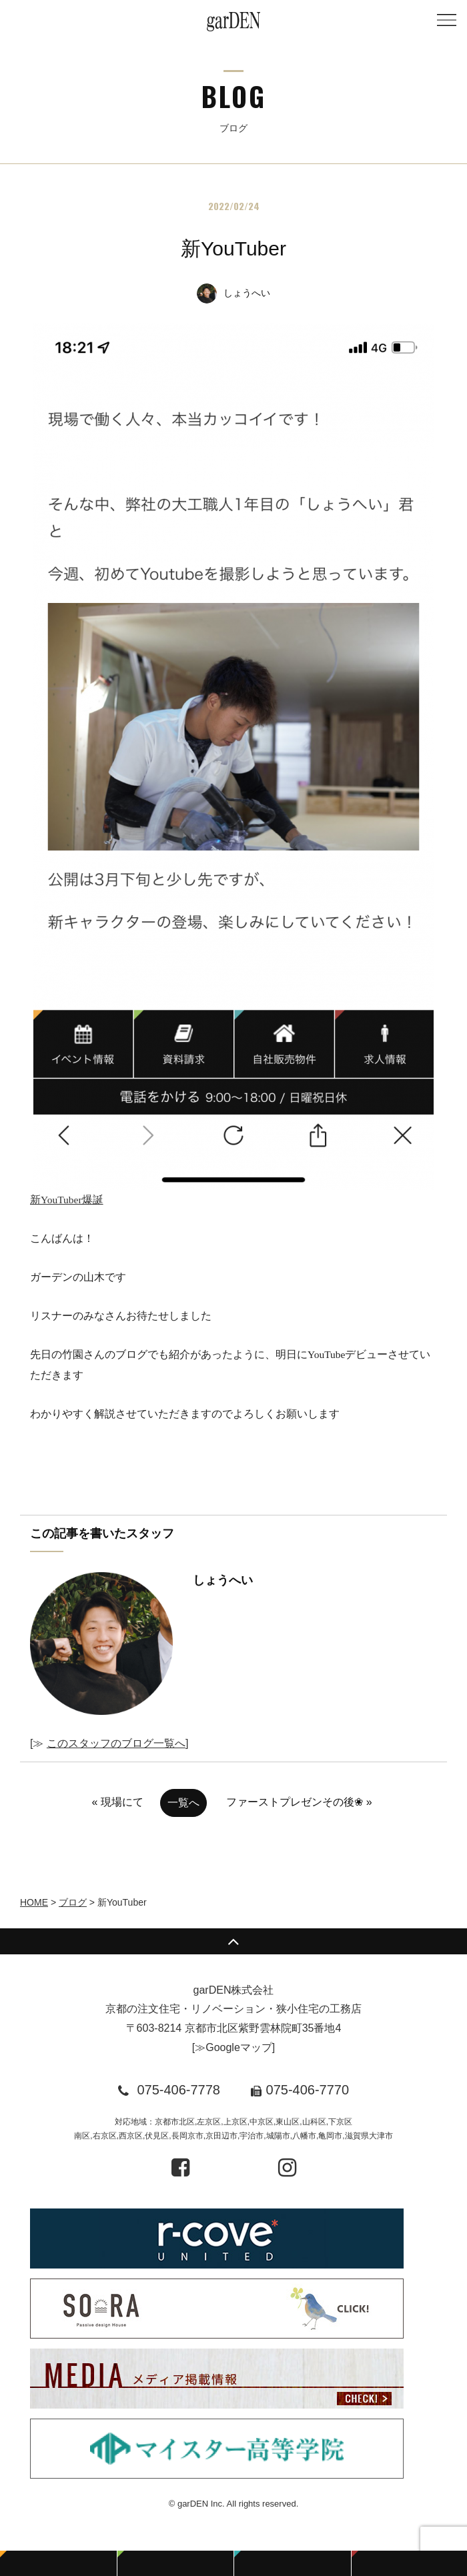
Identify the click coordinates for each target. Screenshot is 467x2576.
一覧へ (183, 1802)
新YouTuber (233, 248)
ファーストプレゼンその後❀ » (299, 1802)
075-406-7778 (178, 2089)
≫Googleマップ (233, 2047)
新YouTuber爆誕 (232, 764)
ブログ (73, 1902)
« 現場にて (117, 1802)
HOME (34, 1902)
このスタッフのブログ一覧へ (116, 1743)
